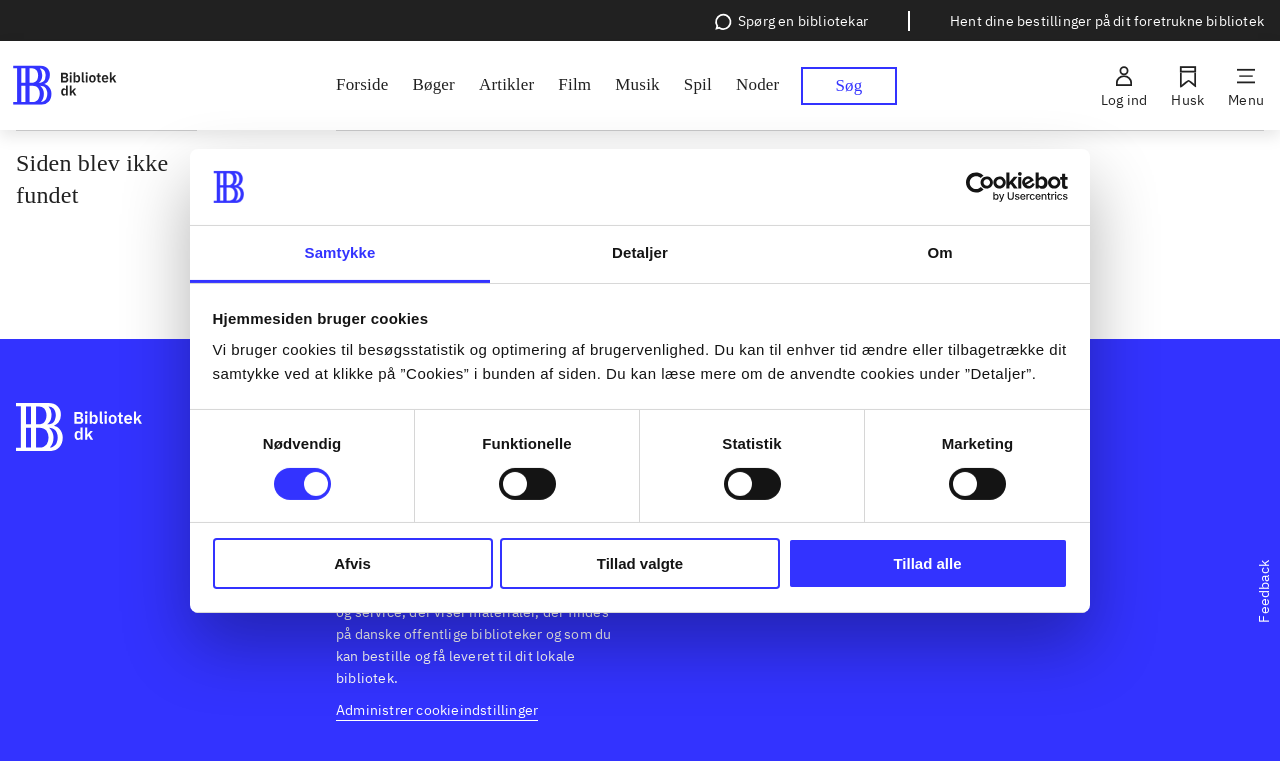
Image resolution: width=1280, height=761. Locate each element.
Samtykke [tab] (340, 252)
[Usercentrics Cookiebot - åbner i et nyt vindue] (980, 187)
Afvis (352, 563)
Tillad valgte (640, 563)
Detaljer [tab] (640, 252)
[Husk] (1187, 86)
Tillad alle (927, 563)
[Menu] (1246, 86)
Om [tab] (939, 252)
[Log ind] (1124, 86)
